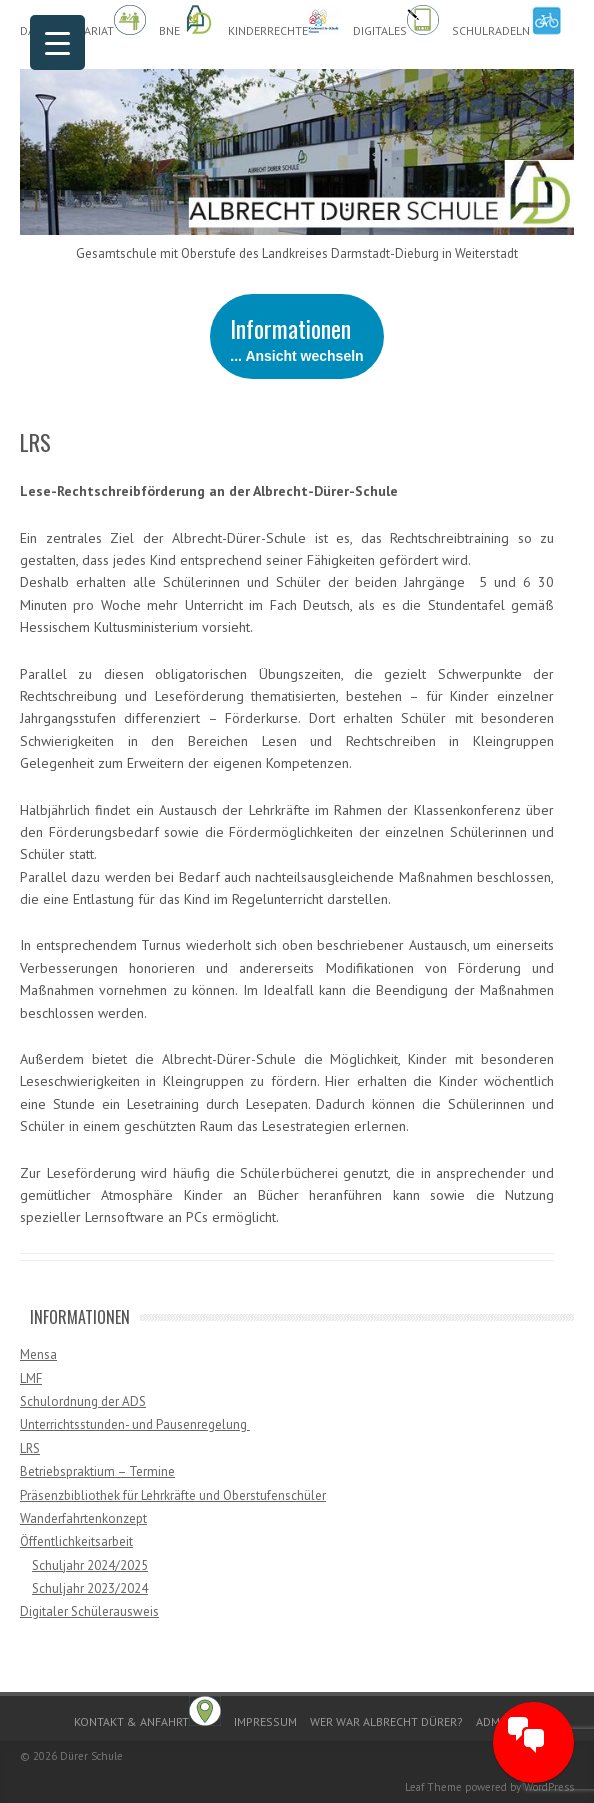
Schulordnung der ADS (83, 1401)
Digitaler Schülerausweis (89, 1611)
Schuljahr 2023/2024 (90, 1588)
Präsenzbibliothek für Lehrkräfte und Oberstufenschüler (173, 1495)
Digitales (396, 21)
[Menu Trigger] (57, 42)
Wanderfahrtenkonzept (83, 1518)
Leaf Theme (433, 1787)
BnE (187, 21)
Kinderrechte (284, 21)
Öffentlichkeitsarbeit (76, 1541)
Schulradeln (507, 21)
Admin (493, 1721)
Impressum (265, 1721)
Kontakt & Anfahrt (147, 1712)
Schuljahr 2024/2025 (90, 1565)
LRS (30, 1448)
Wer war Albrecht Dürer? (386, 1721)
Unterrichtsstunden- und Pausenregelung (135, 1424)
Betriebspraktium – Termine (97, 1471)
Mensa (38, 1354)
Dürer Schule (91, 1756)
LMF (31, 1378)
